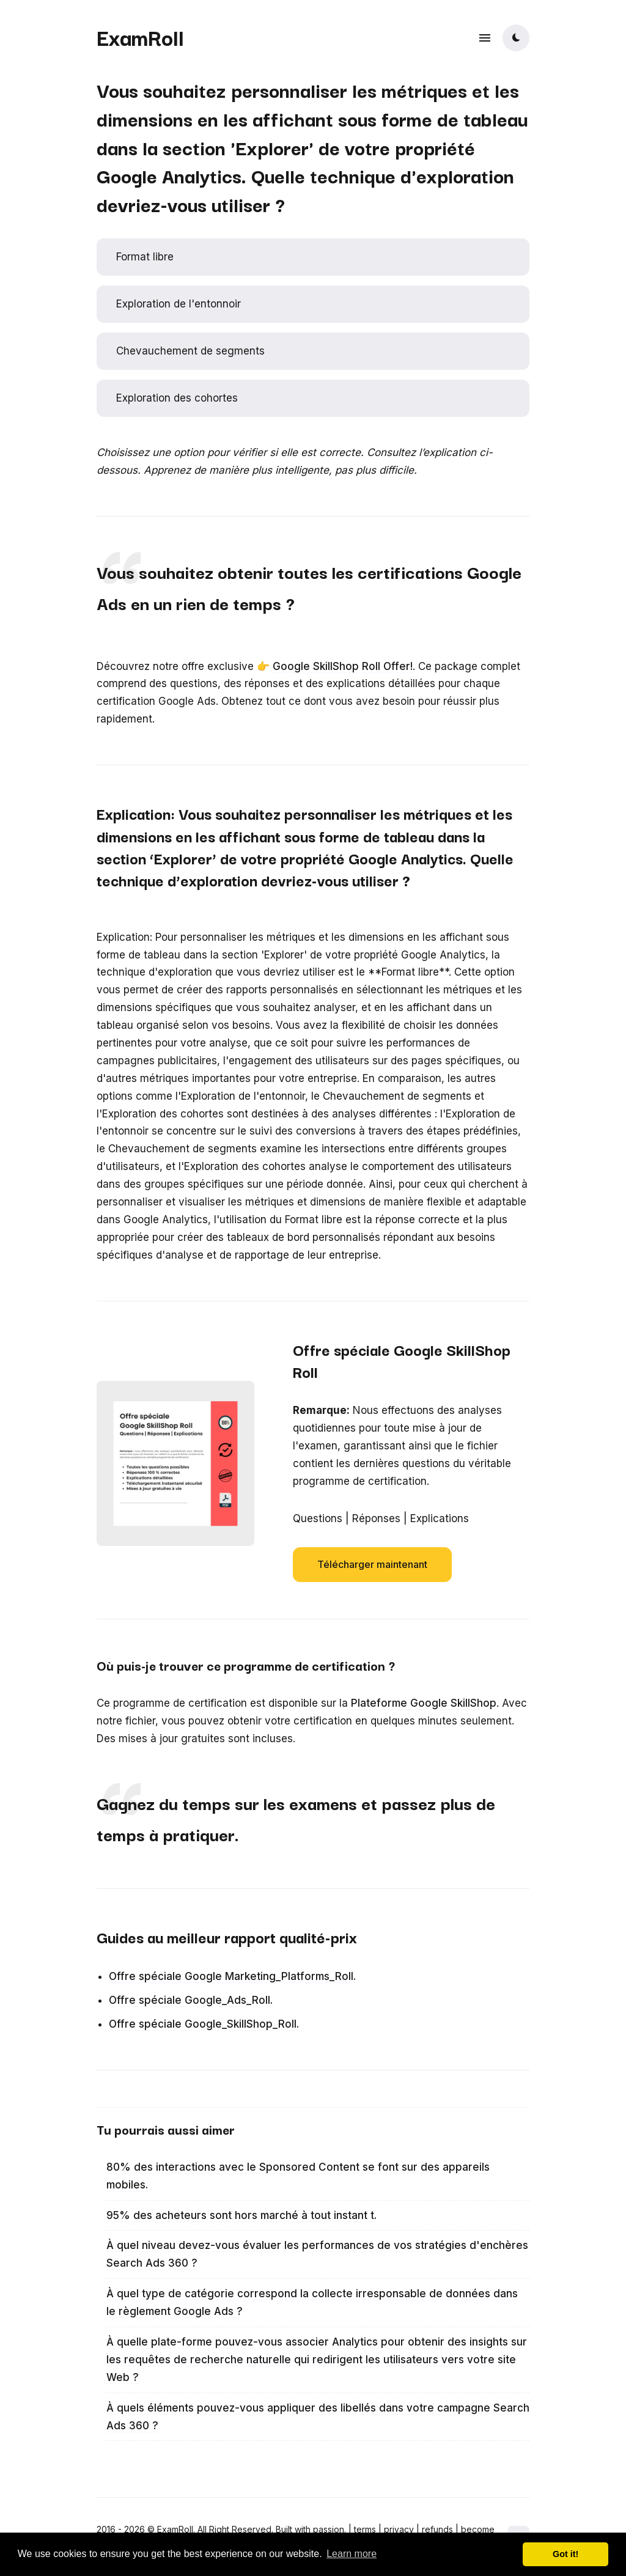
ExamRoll (140, 36)
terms (365, 2529)
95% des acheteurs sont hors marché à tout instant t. (241, 2215)
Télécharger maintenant (372, 1564)
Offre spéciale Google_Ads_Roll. (191, 2000)
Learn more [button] (351, 2553)
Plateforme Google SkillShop (423, 1703)
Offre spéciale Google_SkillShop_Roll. (204, 2024)
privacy (399, 2529)
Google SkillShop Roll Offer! (343, 666)
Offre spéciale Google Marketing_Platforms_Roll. (232, 1976)
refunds (437, 2529)
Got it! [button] (565, 2554)
